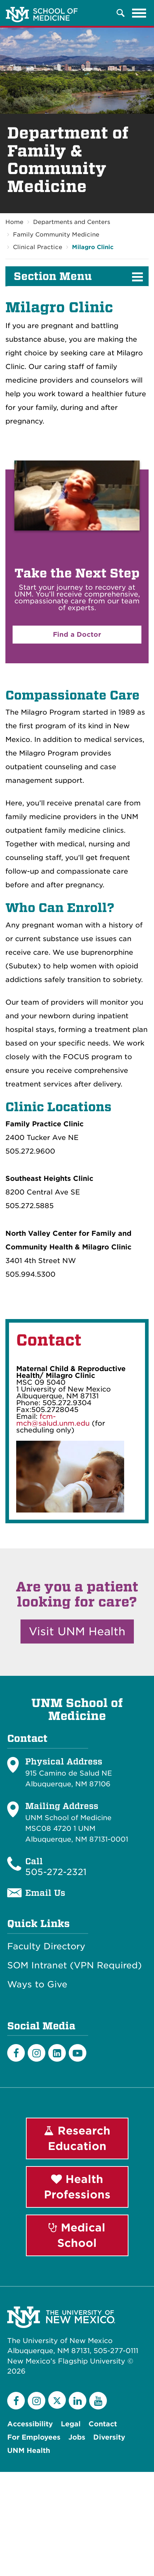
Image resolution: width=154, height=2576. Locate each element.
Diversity (109, 2437)
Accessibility (30, 2424)
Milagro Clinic (93, 247)
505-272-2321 (55, 1872)
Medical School (77, 2235)
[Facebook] (16, 2053)
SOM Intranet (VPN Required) (74, 1965)
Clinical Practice (37, 247)
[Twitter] (57, 2400)
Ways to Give (37, 1984)
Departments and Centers (71, 222)
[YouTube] (98, 2400)
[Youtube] (77, 2053)
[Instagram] (36, 2053)
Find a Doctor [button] (77, 634)
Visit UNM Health (77, 1631)
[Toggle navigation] (139, 13)
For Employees (33, 2437)
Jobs (76, 2437)
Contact (103, 2424)
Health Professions (77, 2187)
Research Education (77, 2138)
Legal (71, 2424)
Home (14, 222)
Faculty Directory (46, 1946)
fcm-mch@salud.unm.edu (53, 1419)
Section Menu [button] (53, 276)
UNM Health (28, 2450)
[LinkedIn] (57, 2053)
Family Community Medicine (56, 234)
